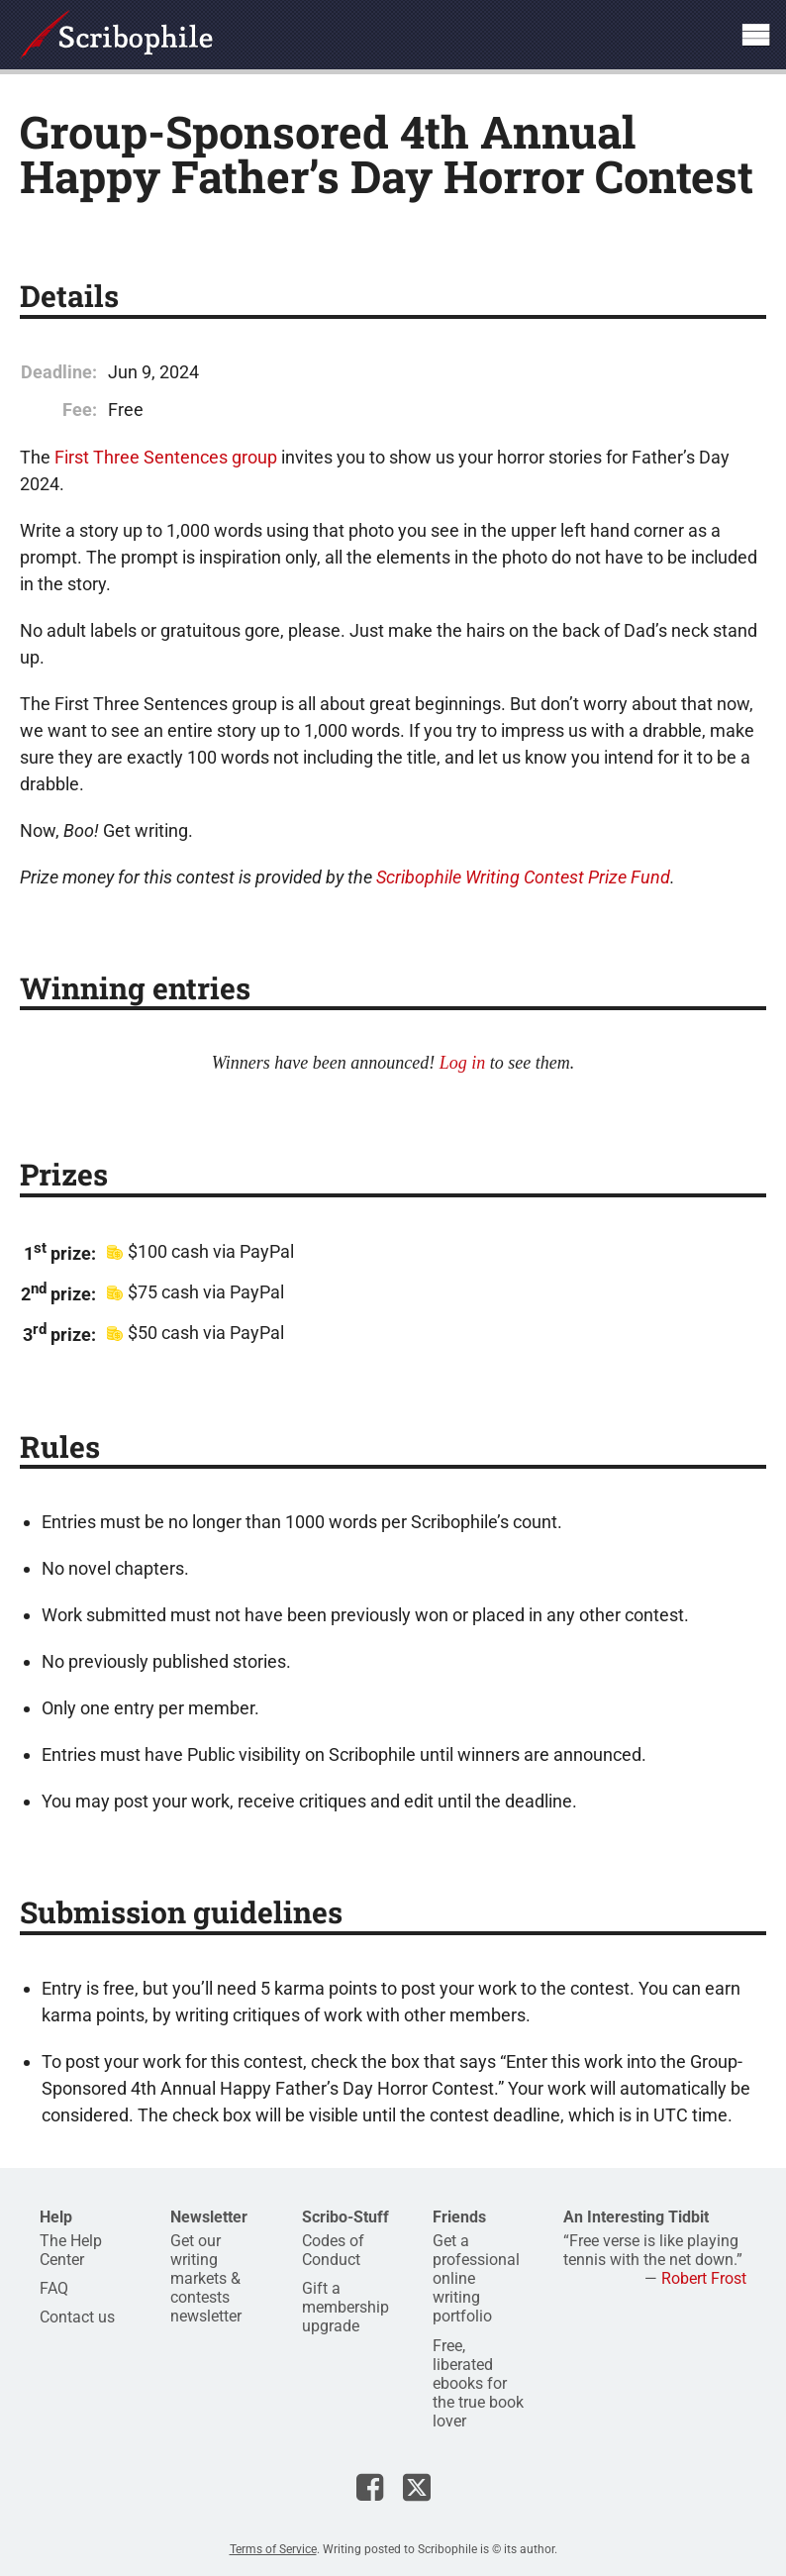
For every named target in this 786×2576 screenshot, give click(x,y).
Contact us (77, 2317)
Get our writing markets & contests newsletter (206, 2278)
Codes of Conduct (333, 2250)
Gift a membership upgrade (345, 2307)
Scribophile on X (417, 2487)
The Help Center (71, 2250)
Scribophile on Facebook (369, 2487)
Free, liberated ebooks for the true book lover (478, 2383)
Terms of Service (273, 2549)
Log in (463, 1063)
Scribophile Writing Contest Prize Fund (523, 877)
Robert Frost (703, 2278)
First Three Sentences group (165, 457)
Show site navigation (755, 34)
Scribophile (116, 34)
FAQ (54, 2288)
